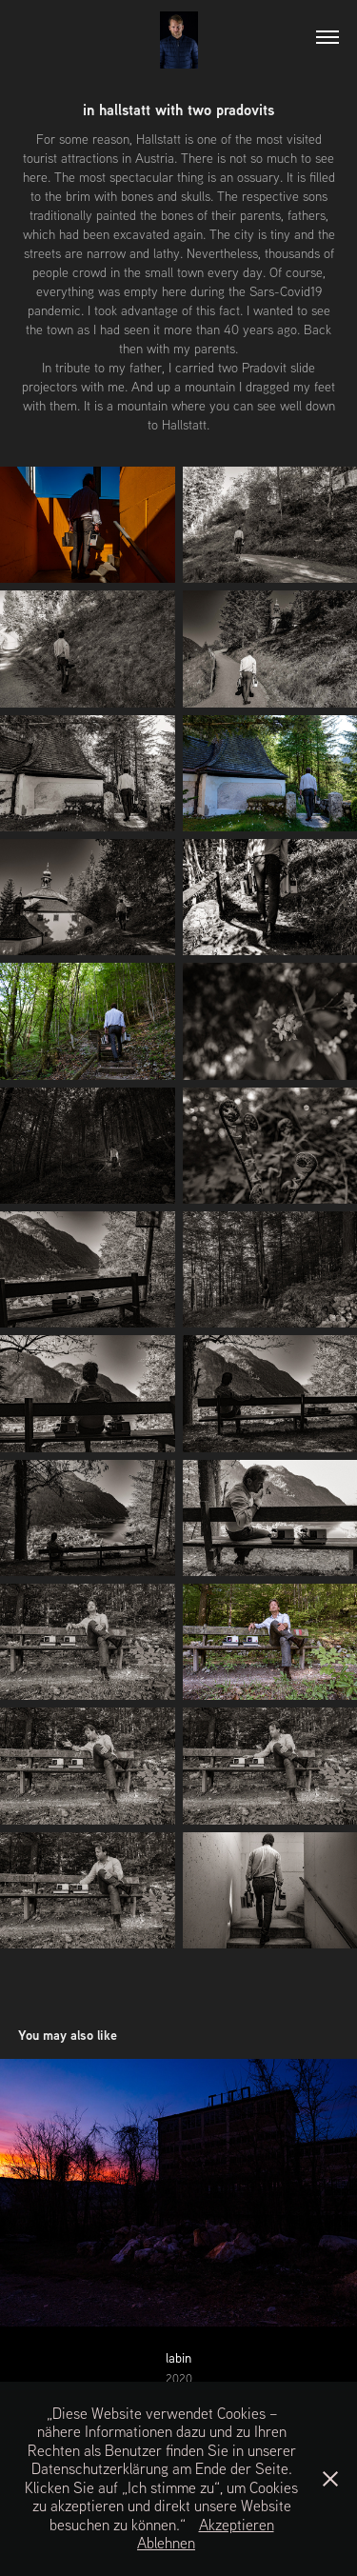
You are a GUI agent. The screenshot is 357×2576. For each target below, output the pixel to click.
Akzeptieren (236, 2524)
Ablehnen (166, 2542)
